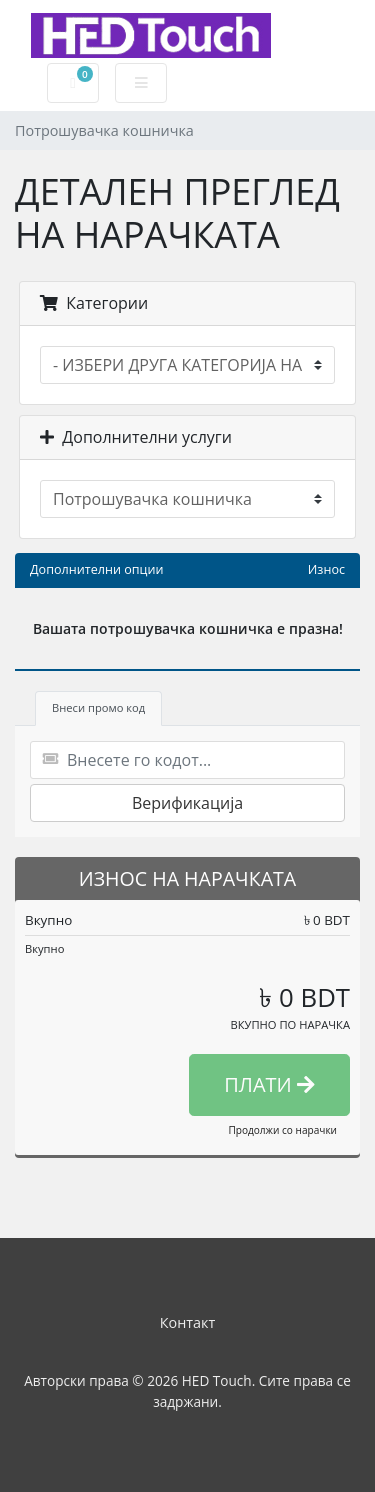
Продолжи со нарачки (282, 1130)
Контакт (188, 1322)
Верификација (187, 803)
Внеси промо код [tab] (98, 707)
